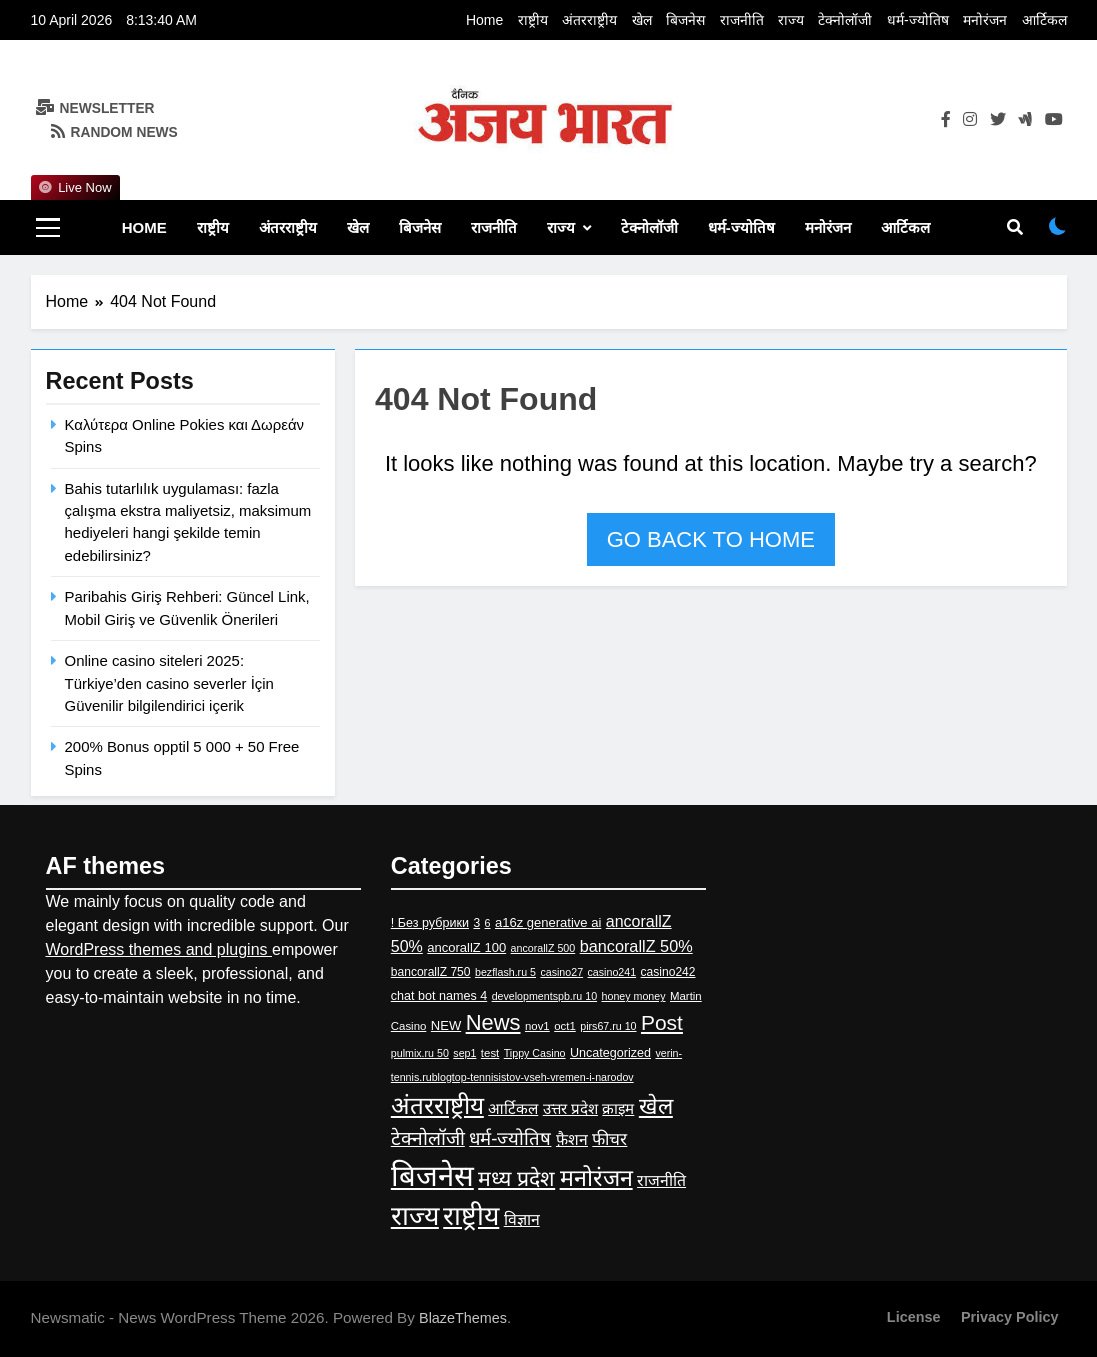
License (914, 1317)
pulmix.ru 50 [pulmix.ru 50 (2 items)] (420, 1053)
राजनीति (742, 20)
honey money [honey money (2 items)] (634, 996)
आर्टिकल (1044, 20)
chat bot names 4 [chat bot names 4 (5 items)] (439, 996)
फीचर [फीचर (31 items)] (609, 1139)
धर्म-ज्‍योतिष (918, 20)
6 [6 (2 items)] (488, 923)
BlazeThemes (463, 1318)
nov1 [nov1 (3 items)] (537, 1026)
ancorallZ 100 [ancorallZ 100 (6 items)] (466, 947)
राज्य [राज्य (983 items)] (415, 1216)
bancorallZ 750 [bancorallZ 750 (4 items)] (431, 972)
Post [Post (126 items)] (662, 1022)
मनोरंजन (985, 20)
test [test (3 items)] (490, 1053)
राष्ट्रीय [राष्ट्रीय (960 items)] (471, 1216)
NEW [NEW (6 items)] (446, 1025)
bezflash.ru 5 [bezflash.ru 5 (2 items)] (505, 972)
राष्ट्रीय (533, 20)
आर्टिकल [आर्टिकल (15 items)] (513, 1108)
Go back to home (711, 539)
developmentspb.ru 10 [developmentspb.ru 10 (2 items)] (544, 996)
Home (484, 20)
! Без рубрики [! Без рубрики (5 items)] (430, 923)
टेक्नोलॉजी (845, 20)
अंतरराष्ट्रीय (589, 20)
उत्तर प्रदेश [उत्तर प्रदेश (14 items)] (570, 1108)
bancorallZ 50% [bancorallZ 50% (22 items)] (636, 946)
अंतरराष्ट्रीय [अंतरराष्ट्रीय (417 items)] (437, 1105)
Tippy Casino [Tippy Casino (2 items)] (535, 1053)
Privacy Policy (1010, 1317)
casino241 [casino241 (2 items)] (612, 972)
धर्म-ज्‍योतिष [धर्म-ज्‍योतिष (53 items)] (510, 1138)
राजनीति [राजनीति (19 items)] (661, 1180)
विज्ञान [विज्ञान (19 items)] (522, 1219)
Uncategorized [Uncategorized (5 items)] (610, 1053)
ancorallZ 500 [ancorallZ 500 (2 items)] (543, 948)
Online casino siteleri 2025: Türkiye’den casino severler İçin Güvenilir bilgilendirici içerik (169, 683)
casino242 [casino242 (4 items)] (668, 972)
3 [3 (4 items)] (476, 923)
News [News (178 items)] (493, 1022)
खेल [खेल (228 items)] (656, 1106)
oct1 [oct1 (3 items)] (565, 1026)
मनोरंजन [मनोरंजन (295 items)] (596, 1178)
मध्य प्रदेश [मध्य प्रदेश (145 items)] (516, 1179)
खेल (642, 20)
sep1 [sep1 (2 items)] (464, 1053)
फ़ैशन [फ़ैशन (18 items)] (572, 1139)
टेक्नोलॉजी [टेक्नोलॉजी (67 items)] (428, 1138)
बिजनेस (685, 20)
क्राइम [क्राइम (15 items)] (618, 1108)
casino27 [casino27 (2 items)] (561, 972)
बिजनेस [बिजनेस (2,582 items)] (432, 1175)
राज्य (791, 20)
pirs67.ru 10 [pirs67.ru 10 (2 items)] (608, 1026)
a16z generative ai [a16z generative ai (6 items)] (548, 922)
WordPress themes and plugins (159, 949)
